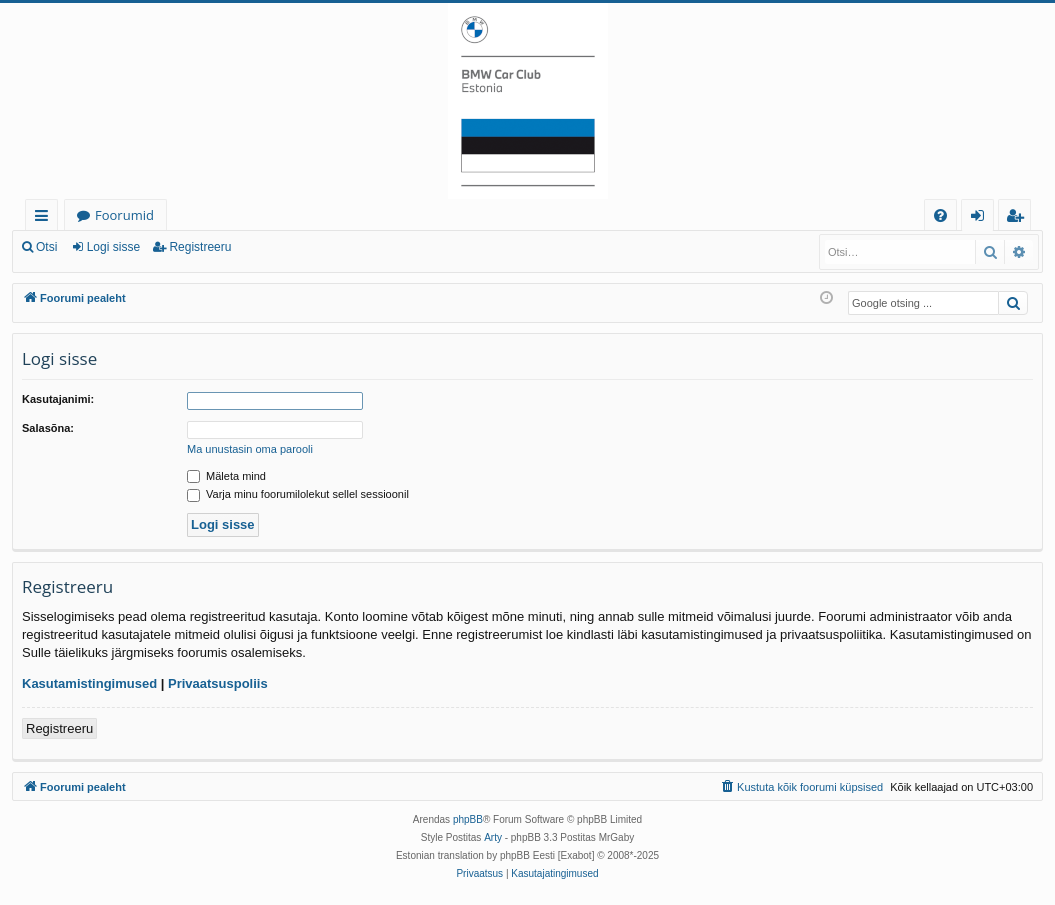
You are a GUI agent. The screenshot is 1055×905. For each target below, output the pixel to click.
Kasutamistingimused (89, 683)
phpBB (468, 819)
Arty (493, 837)
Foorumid (124, 215)
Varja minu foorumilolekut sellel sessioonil (298, 494)
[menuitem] (940, 215)
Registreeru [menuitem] (1019, 218)
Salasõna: (48, 428)
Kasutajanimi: (58, 399)
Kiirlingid (45, 218)
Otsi (46, 247)
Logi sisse (113, 247)
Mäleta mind (226, 476)
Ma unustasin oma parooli (250, 449)
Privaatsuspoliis (218, 683)
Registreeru (200, 247)
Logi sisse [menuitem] (981, 218)
